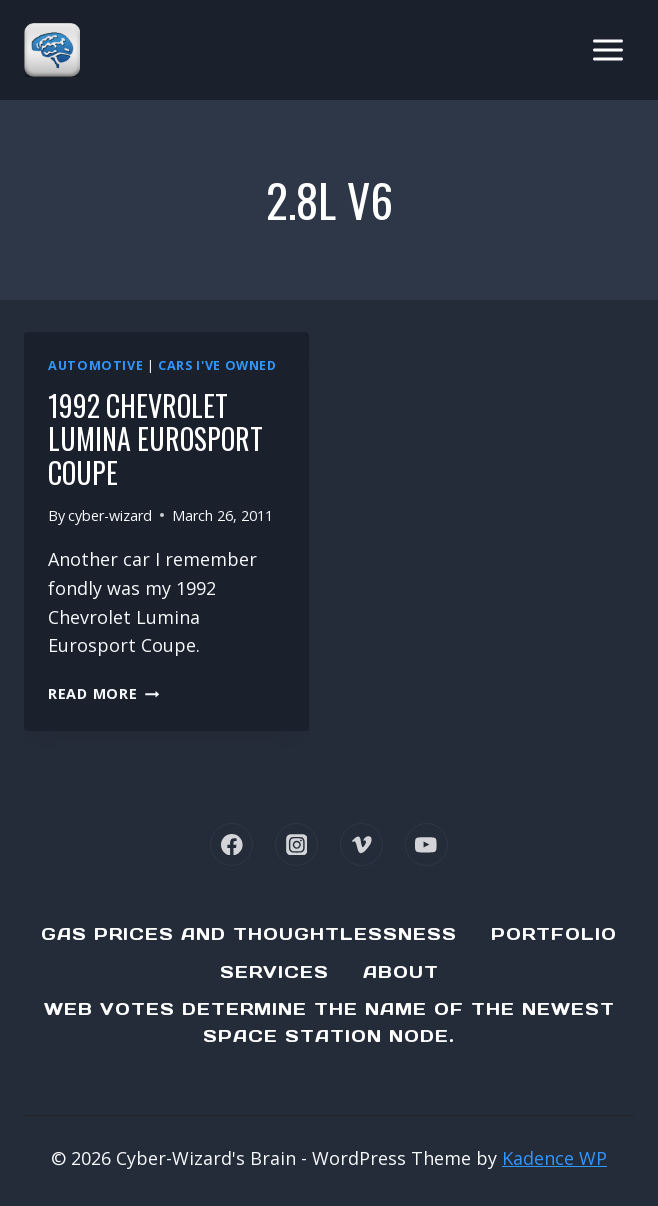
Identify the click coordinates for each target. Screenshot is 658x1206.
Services (274, 972)
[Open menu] (607, 49)
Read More (103, 693)
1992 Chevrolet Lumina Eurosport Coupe (155, 439)
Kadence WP (554, 1158)
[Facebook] (231, 844)
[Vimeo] (361, 844)
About (401, 972)
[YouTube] (426, 844)
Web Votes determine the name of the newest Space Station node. (329, 1022)
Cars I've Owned (217, 365)
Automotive (95, 365)
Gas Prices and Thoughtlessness (249, 934)
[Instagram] (296, 844)
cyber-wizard (110, 515)
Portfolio (554, 934)
